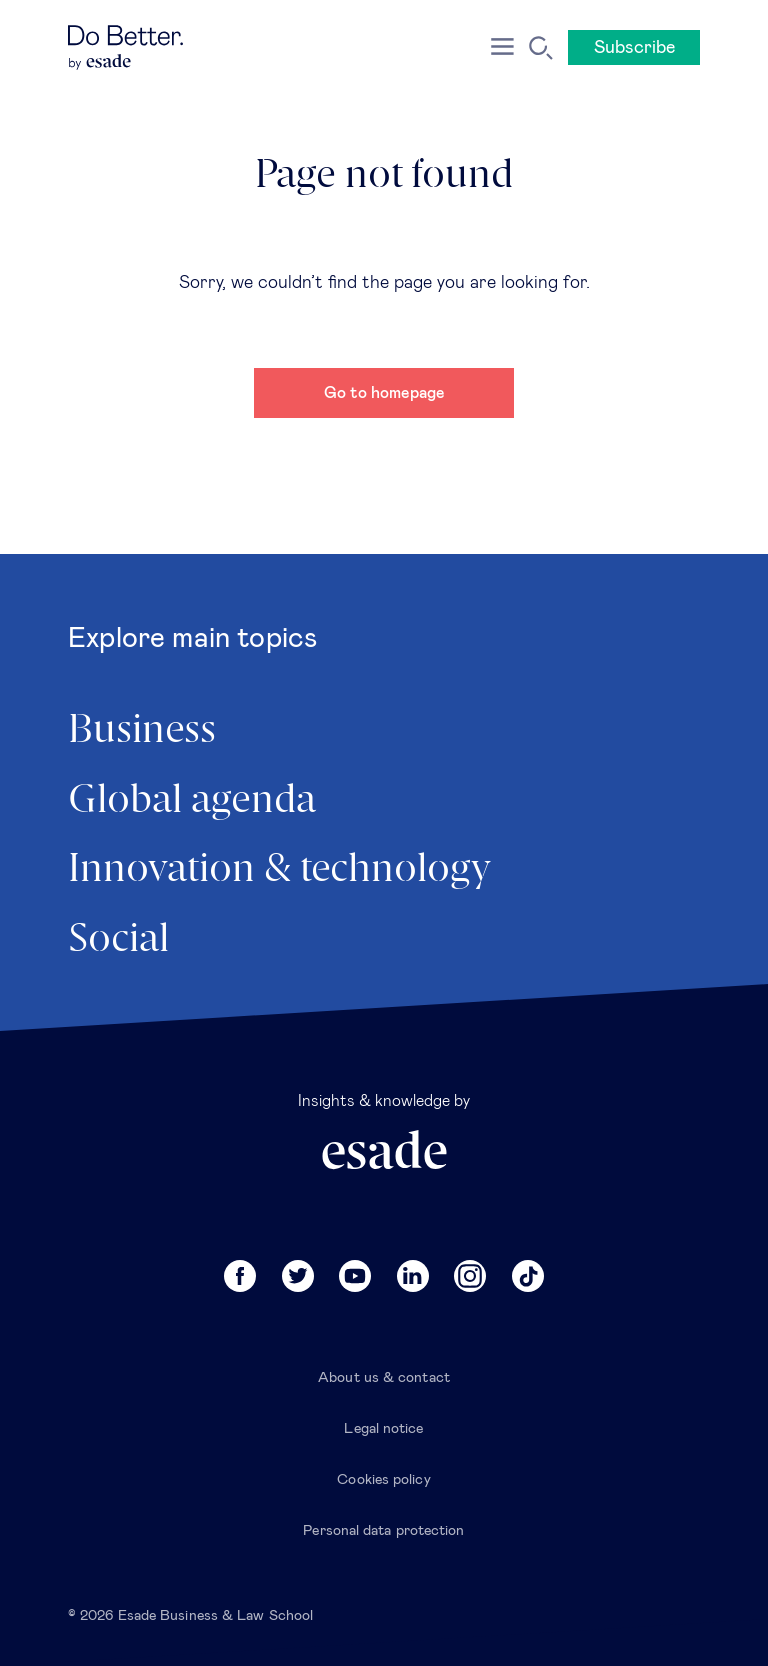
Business (142, 731)
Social (118, 940)
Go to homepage (384, 393)
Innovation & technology (279, 870)
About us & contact (384, 1378)
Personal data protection (383, 1531)
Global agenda (192, 801)
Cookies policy (383, 1480)
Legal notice (383, 1429)
